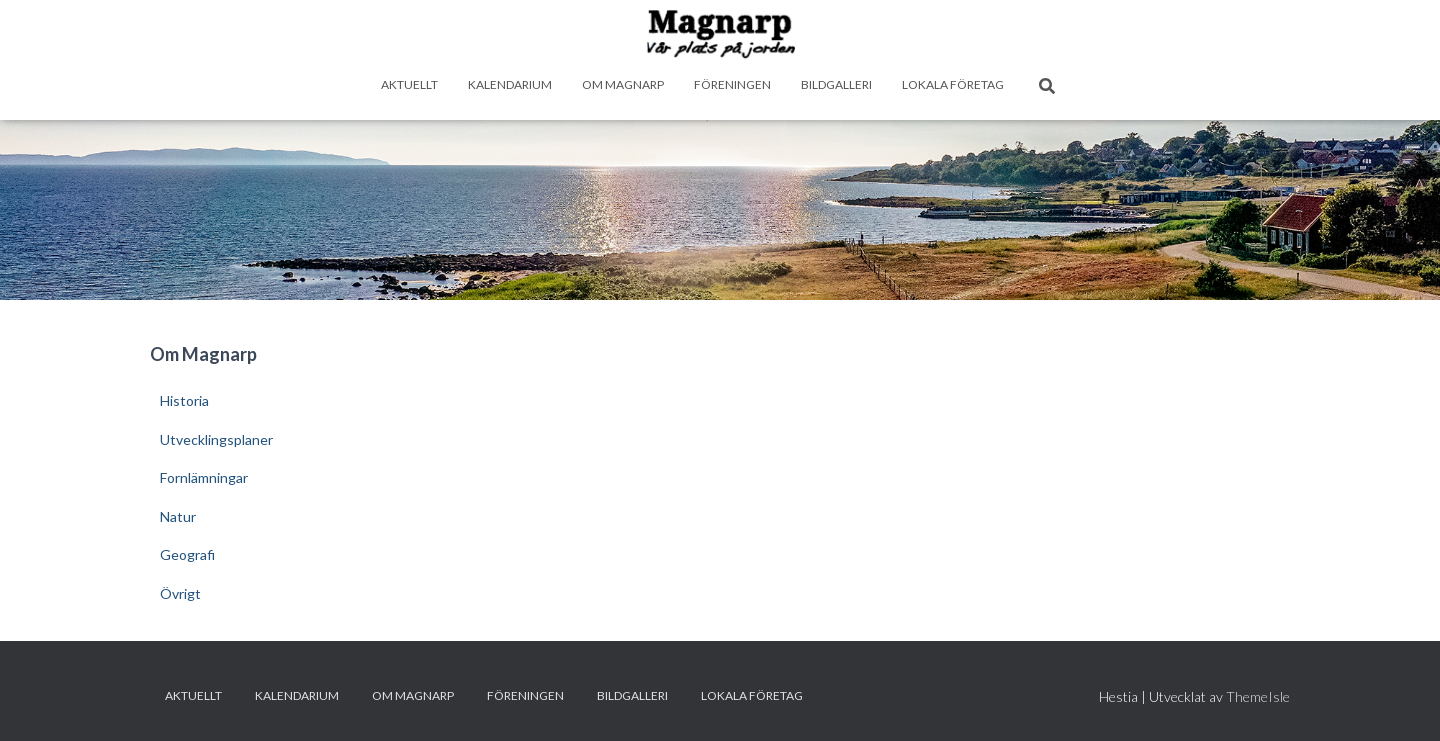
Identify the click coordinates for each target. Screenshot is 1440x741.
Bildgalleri (836, 84)
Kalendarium (510, 84)
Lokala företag (953, 84)
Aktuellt (409, 84)
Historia (184, 400)
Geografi (187, 554)
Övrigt (180, 593)
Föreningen (732, 84)
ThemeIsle (1258, 696)
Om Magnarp (623, 84)
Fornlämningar (204, 477)
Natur (178, 516)
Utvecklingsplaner (216, 439)
